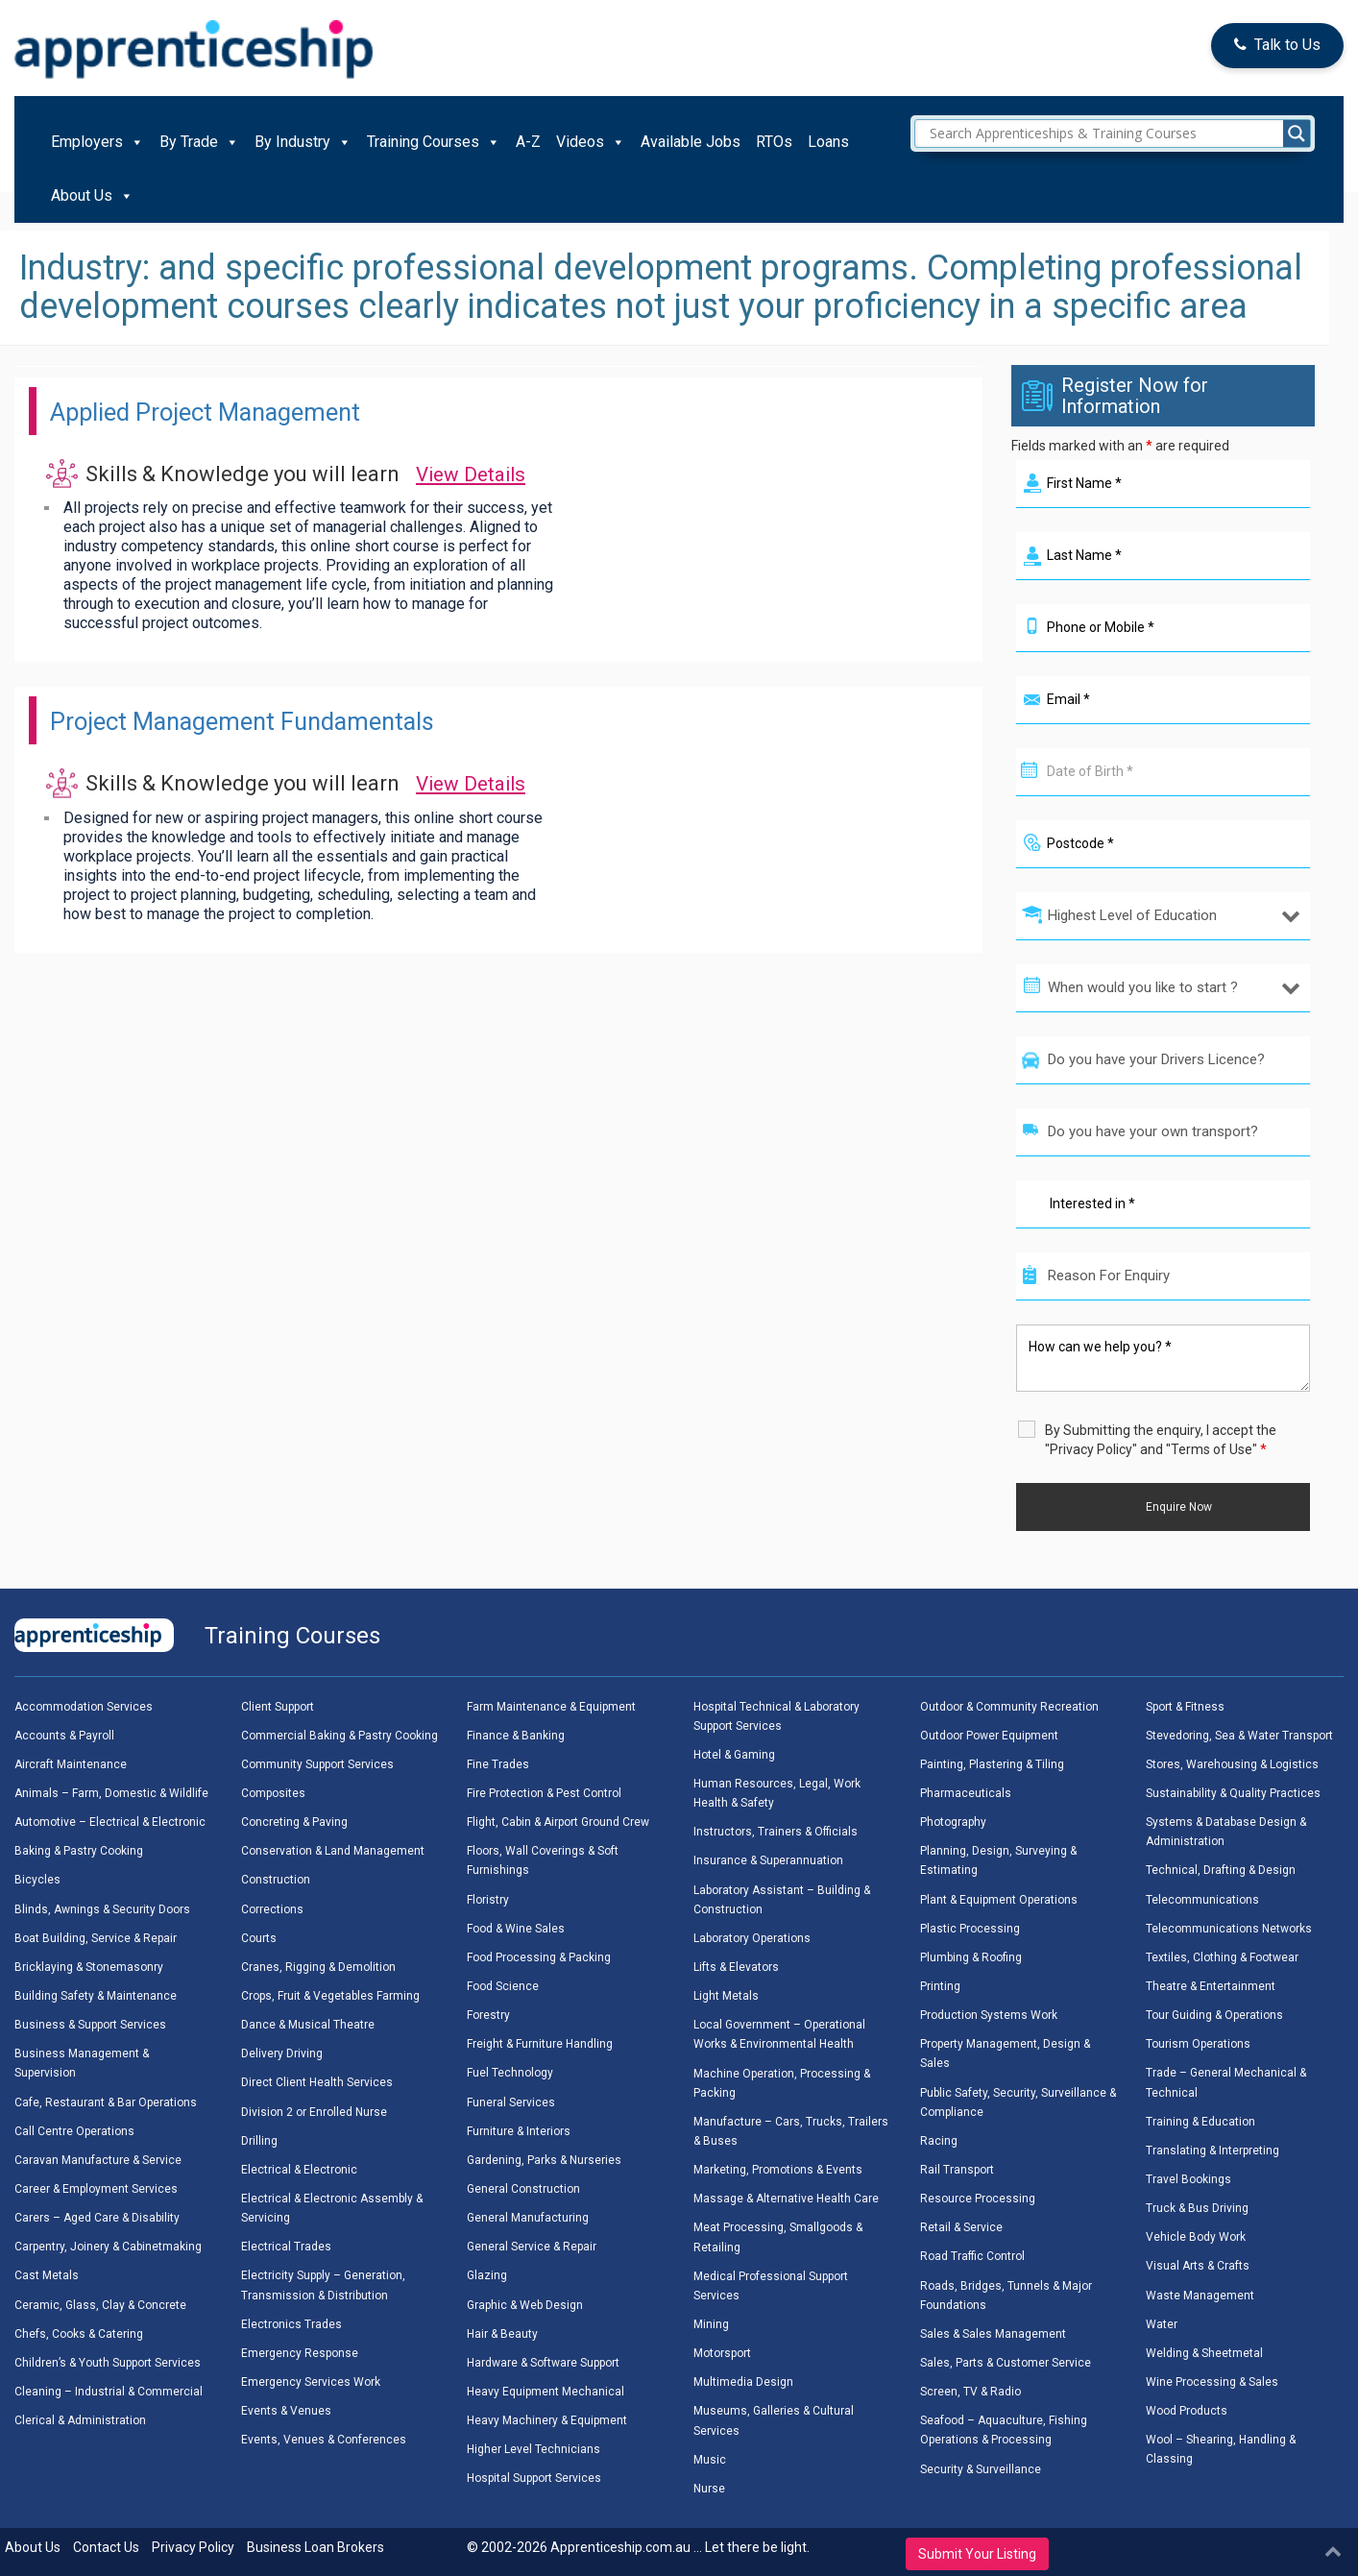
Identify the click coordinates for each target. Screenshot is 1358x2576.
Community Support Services (317, 1764)
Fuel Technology (510, 2072)
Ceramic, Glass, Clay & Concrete (100, 2305)
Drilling (259, 2141)
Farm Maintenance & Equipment (551, 1706)
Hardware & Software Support (543, 2362)
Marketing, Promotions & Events (777, 2169)
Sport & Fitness (1185, 1706)
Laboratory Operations (752, 1938)
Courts (259, 1938)
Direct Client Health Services (317, 2082)
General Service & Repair (531, 2246)
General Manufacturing (528, 2217)
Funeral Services (511, 2102)
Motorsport (722, 2353)
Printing (940, 1986)
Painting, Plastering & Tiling (992, 1764)
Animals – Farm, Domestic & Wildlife (111, 1793)
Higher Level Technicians (533, 2449)
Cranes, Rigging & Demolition (318, 1967)
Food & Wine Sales (516, 1928)
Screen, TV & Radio (970, 2391)
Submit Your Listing (977, 2554)
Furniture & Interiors (518, 2131)
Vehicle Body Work (1196, 2237)
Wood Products (1186, 2411)
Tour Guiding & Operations (1214, 2015)
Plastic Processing (970, 1928)
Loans (828, 142)
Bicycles (37, 1879)
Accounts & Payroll (64, 1735)
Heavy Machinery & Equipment (547, 2420)
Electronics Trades (291, 2324)
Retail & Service (961, 2227)
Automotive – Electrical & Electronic (110, 1822)
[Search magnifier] (1296, 133)
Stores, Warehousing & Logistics (1232, 1764)
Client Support (277, 1706)
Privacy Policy (193, 2547)
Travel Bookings (1188, 2179)
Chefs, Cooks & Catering (78, 2334)
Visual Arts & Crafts (1197, 2265)
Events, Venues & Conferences (323, 2439)
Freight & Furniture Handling (540, 2044)
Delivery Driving (282, 2053)
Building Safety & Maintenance (95, 1996)
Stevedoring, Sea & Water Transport (1239, 1735)
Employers (97, 142)
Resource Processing (977, 2198)
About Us (92, 196)
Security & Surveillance (980, 2469)
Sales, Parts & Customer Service (1005, 2362)
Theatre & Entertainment (1210, 1986)
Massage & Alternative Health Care (786, 2198)
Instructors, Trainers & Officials (775, 1831)
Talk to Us (1277, 45)
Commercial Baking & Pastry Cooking (339, 1735)
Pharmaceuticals (965, 1793)
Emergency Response (299, 2353)
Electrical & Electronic (299, 2169)
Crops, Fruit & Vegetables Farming (330, 1996)
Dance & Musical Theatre (308, 2024)
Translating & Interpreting (1212, 2150)
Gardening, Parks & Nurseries (544, 2160)
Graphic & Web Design (525, 2305)
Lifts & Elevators (736, 1967)
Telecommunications (1202, 1900)
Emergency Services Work (310, 2382)
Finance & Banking (516, 1735)
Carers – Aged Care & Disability (97, 2217)
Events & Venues (286, 2411)
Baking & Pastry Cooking (78, 1851)
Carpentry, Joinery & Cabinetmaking (108, 2246)
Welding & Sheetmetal (1204, 2353)
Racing (939, 2141)
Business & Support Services (90, 2024)
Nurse (709, 2488)
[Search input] (1117, 133)
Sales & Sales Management (993, 2334)
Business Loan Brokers (315, 2547)
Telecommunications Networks (1229, 1928)
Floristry (488, 1900)
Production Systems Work (988, 2015)
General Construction (523, 2189)
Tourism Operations (1198, 2044)
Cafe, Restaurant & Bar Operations (105, 2102)
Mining (711, 2324)
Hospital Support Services (534, 2478)
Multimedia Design (743, 2382)
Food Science (503, 1986)
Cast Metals (46, 2275)
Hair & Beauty (502, 2334)
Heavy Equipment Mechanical (545, 2391)
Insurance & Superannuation (768, 1860)
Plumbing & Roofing (971, 1957)
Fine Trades (498, 1764)
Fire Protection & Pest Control (544, 1793)
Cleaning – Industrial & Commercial (108, 2391)
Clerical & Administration (80, 2420)
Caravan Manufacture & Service (98, 2160)
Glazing (487, 2275)
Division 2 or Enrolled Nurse (314, 2112)
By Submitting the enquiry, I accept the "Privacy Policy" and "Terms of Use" (1160, 1439)
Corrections (272, 1909)
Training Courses (433, 142)
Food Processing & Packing (539, 1957)
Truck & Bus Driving (1197, 2208)
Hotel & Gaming (734, 1755)
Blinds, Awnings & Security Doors (102, 1909)
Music (709, 2460)
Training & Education (1200, 2121)
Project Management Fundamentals (281, 720)
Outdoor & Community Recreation (1009, 1706)
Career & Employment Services (96, 2189)
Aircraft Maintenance (70, 1764)
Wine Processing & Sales (1212, 2382)
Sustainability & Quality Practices (1233, 1793)
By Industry (303, 142)
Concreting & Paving (294, 1822)
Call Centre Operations (74, 2131)
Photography (953, 1822)
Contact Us (106, 2547)
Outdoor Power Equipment (989, 1735)
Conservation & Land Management (332, 1851)
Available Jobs (690, 142)
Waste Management (1200, 2295)
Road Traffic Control (972, 2256)
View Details (475, 474)
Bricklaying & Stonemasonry (88, 1967)
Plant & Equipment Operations (999, 1900)
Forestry (488, 2015)
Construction (275, 1879)
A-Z (528, 142)
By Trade (199, 142)
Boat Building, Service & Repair (95, 1938)
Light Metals (726, 1996)
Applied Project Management (237, 410)
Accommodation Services (83, 1706)
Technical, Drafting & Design (1221, 1870)
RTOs (774, 142)
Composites (273, 1793)
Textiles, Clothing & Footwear (1222, 1957)
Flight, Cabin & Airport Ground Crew (558, 1822)
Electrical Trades (286, 2246)
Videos (590, 142)
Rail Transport (957, 2169)
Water (1161, 2324)
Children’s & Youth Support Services (107, 2362)
